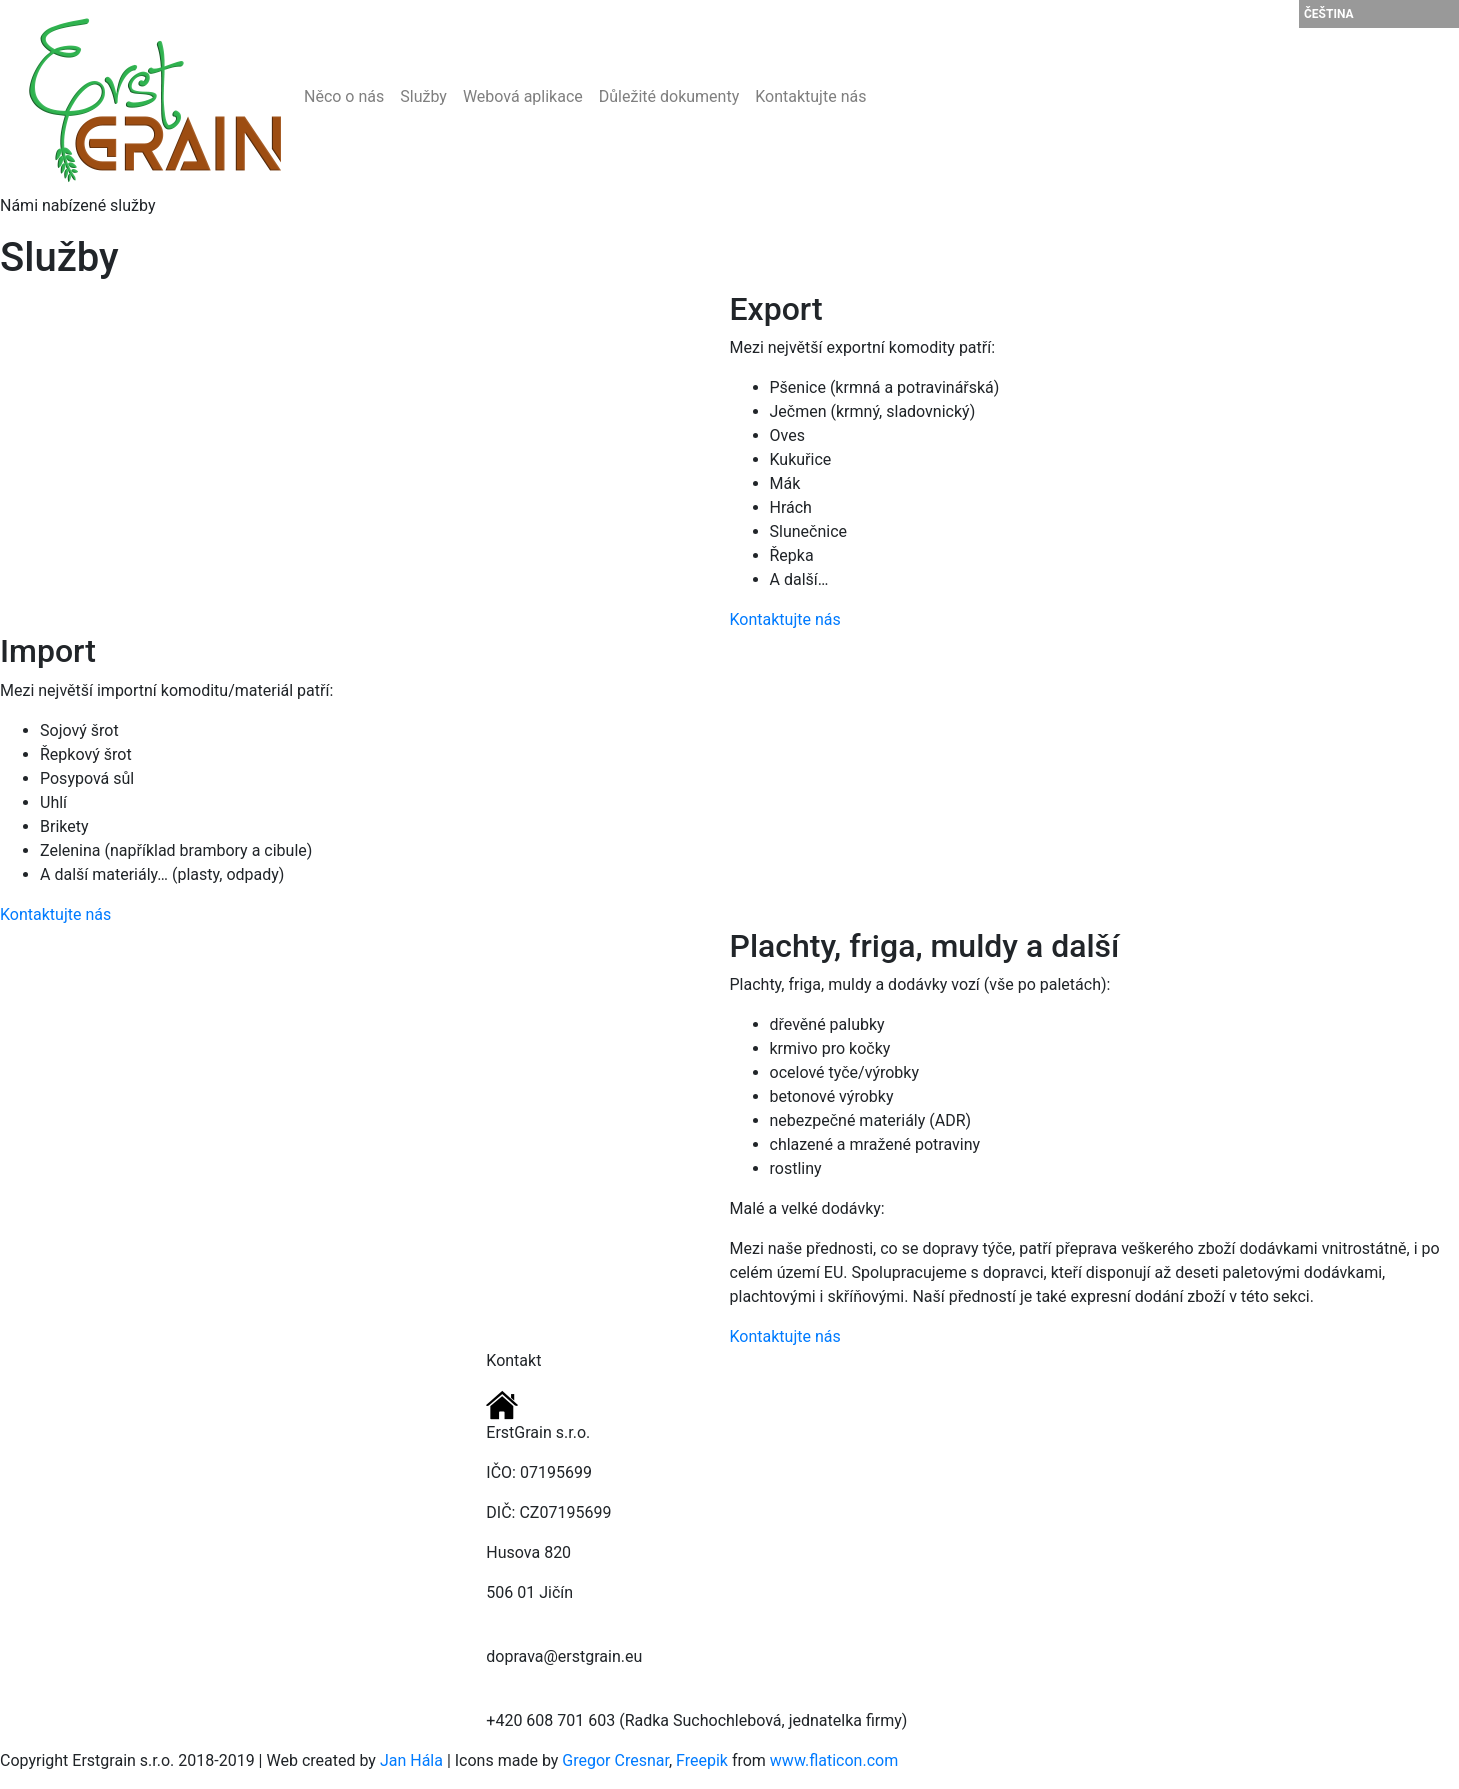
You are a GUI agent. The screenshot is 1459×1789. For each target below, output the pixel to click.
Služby (423, 96)
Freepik (702, 1760)
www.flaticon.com (834, 1760)
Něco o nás (344, 96)
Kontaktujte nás (810, 96)
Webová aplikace (523, 96)
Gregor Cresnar (615, 1760)
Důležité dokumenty (669, 96)
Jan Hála (411, 1760)
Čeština (1329, 14)
